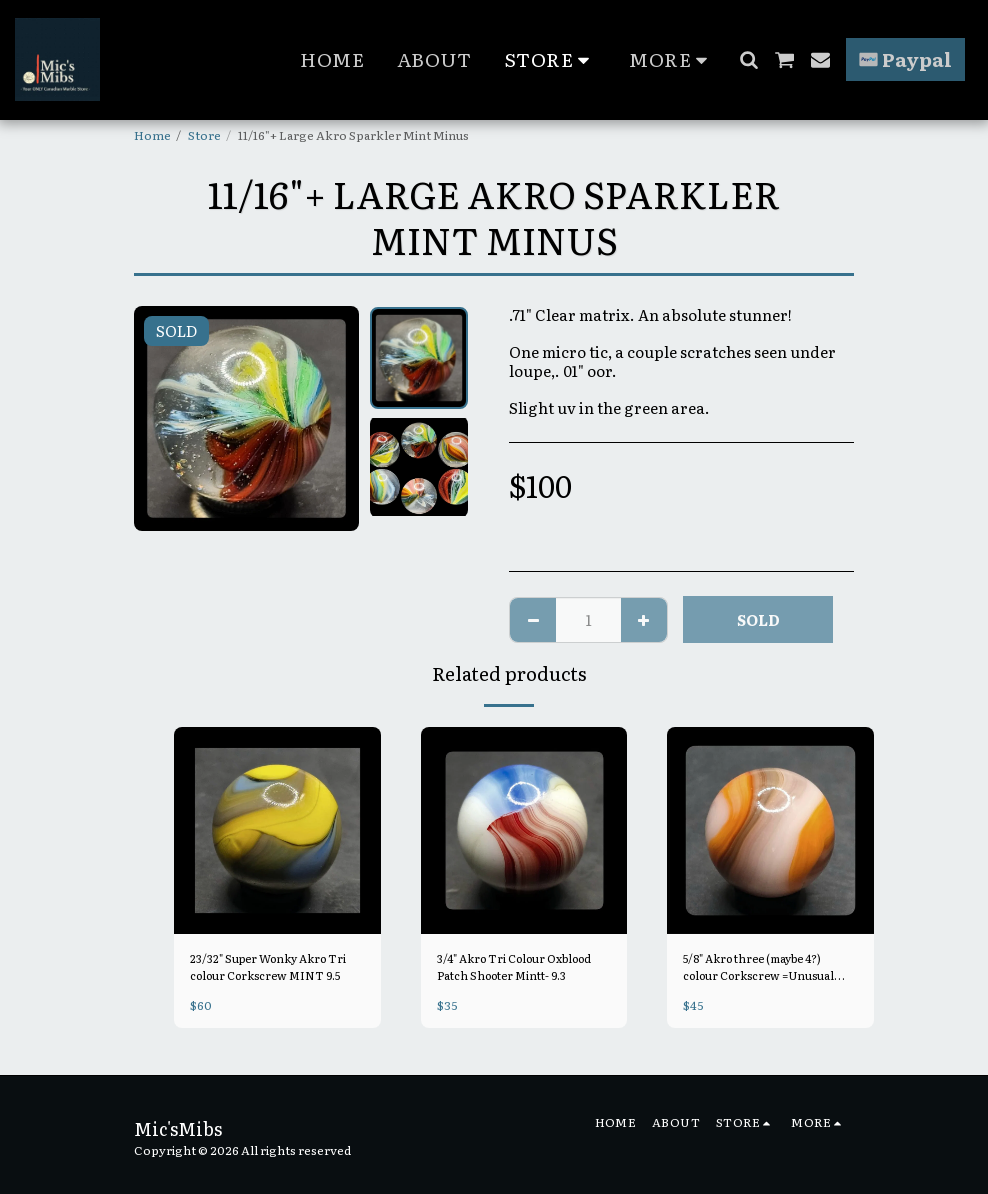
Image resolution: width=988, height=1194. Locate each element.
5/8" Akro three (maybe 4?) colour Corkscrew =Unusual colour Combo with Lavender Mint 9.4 (768, 968)
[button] (748, 59)
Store (204, 135)
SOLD (758, 619)
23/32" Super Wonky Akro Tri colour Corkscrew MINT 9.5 (276, 968)
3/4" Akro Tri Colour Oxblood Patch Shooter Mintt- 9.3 (523, 968)
